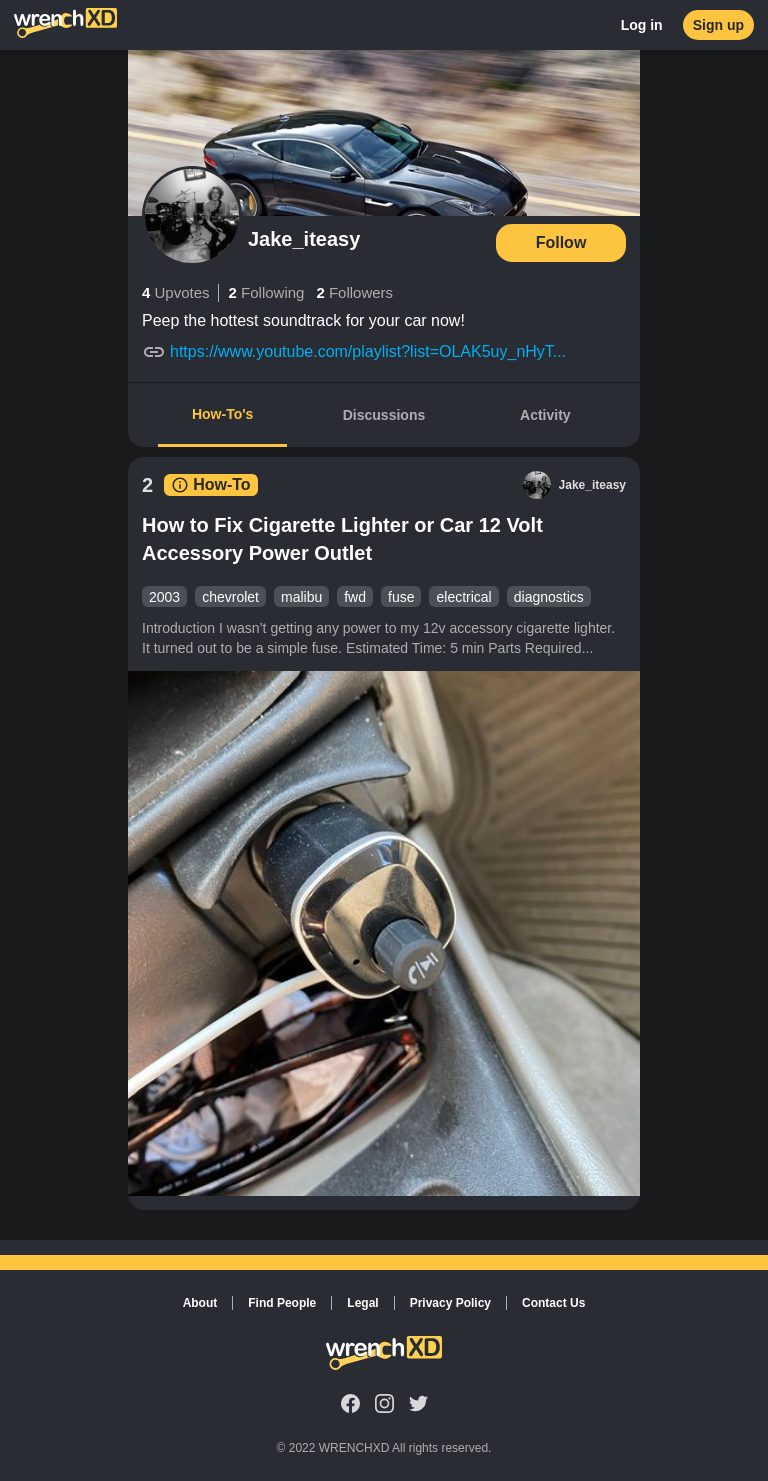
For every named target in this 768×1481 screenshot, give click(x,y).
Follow (561, 242)
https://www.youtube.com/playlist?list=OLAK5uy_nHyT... (368, 351)
